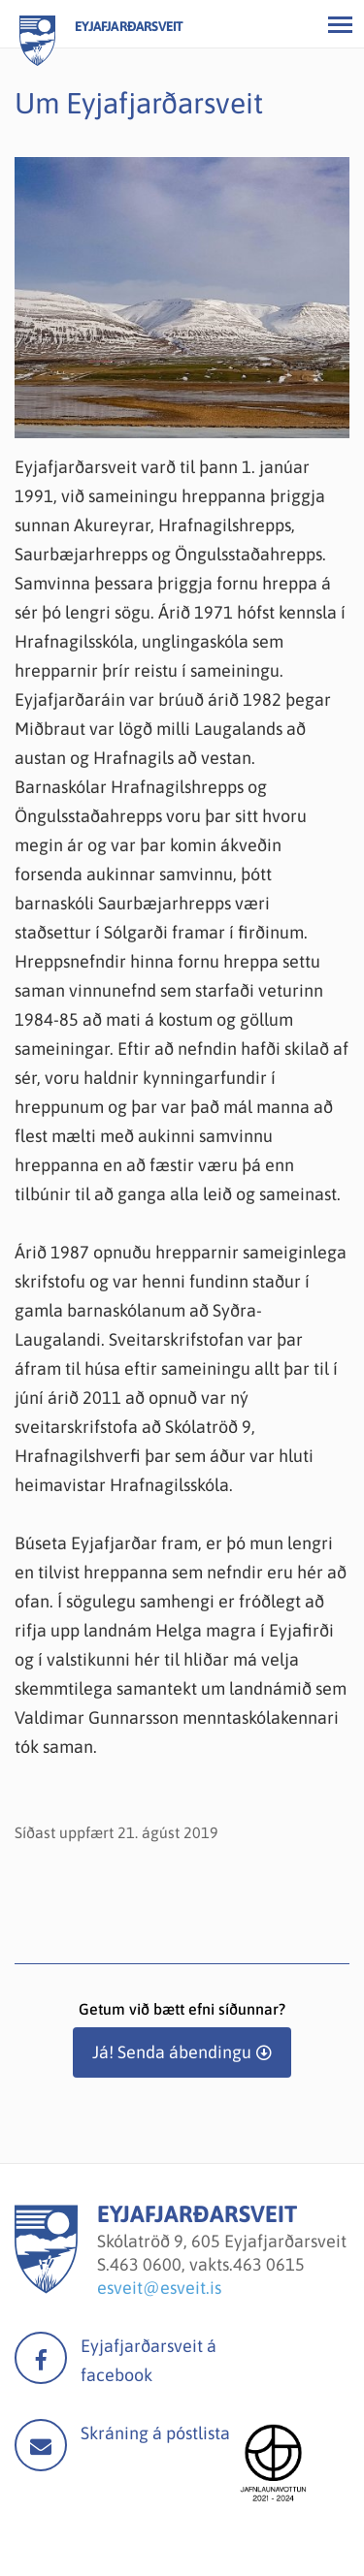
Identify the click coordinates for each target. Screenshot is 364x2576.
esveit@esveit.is (159, 2287)
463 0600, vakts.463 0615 (207, 2264)
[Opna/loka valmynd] (339, 24)
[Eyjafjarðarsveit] (46, 2287)
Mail (41, 2445)
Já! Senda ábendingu (171, 2052)
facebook (41, 2358)
